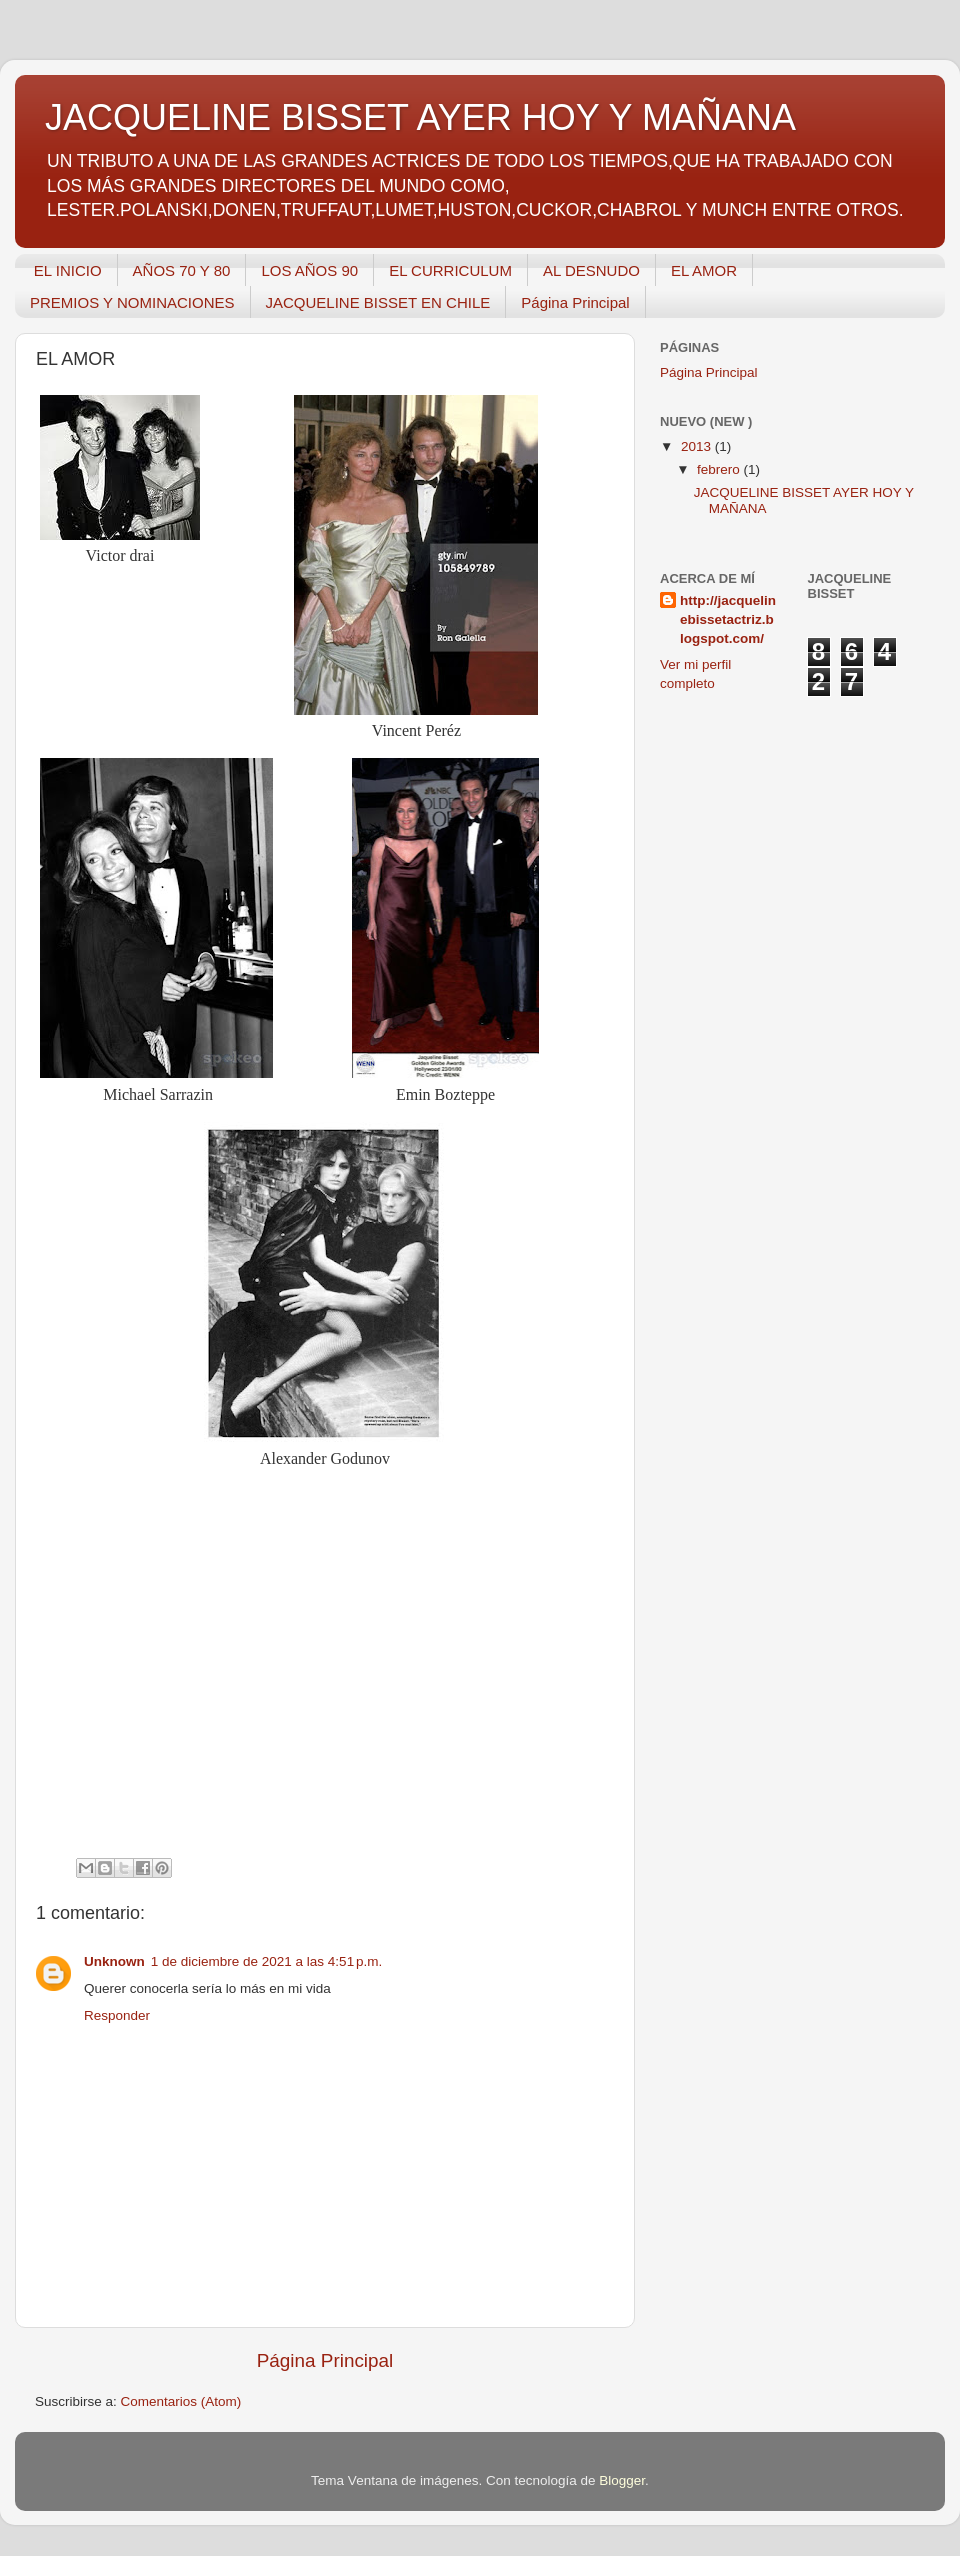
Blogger (622, 2480)
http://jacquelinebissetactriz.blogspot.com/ (728, 619)
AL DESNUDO (591, 270)
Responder (117, 2015)
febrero (720, 469)
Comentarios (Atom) (181, 2401)
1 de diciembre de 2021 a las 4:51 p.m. (267, 1961)
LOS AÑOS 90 (309, 270)
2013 (698, 446)
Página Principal (575, 302)
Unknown (114, 1961)
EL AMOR (704, 270)
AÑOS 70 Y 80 (182, 270)
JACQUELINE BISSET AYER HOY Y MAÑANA (420, 117)
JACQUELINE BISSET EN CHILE (378, 302)
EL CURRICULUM (450, 270)
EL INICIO (68, 270)
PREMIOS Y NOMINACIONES (132, 302)
